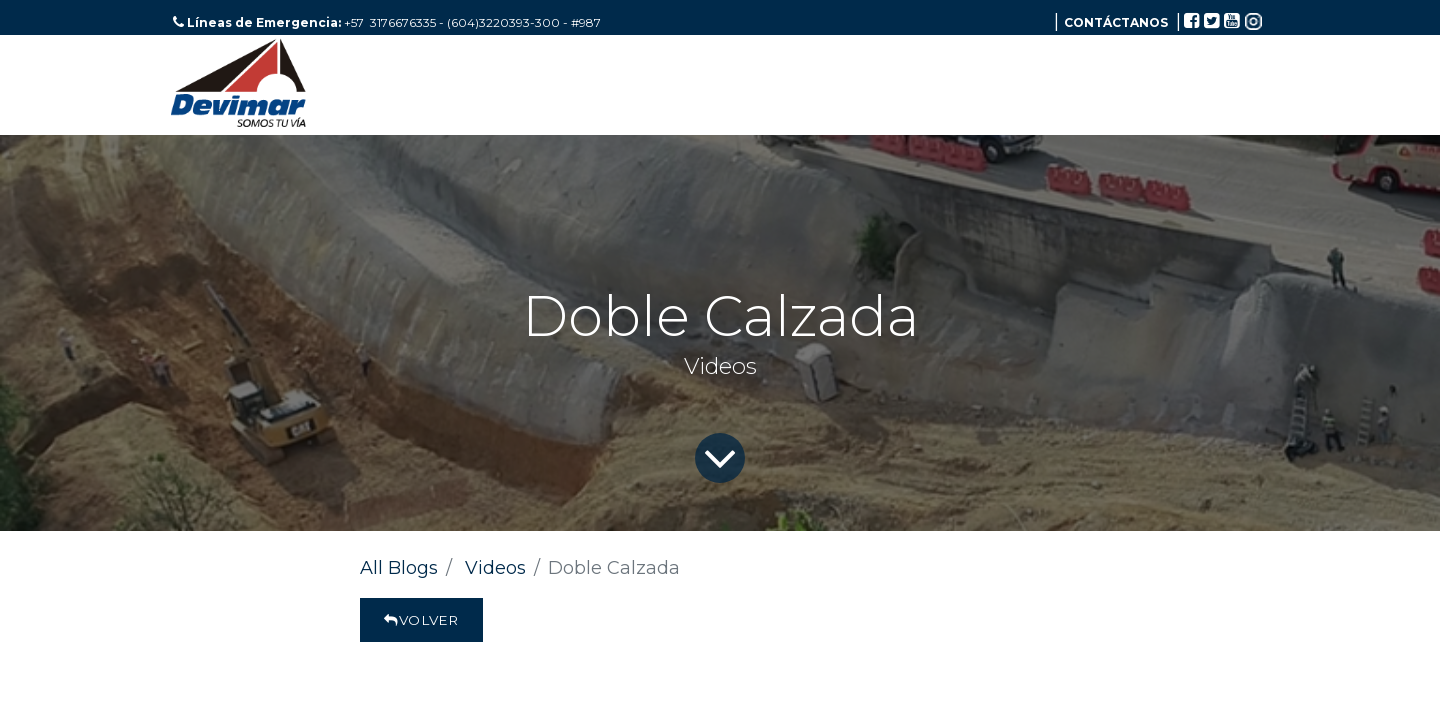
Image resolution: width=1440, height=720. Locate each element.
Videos (495, 568)
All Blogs (399, 568)
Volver (421, 620)
